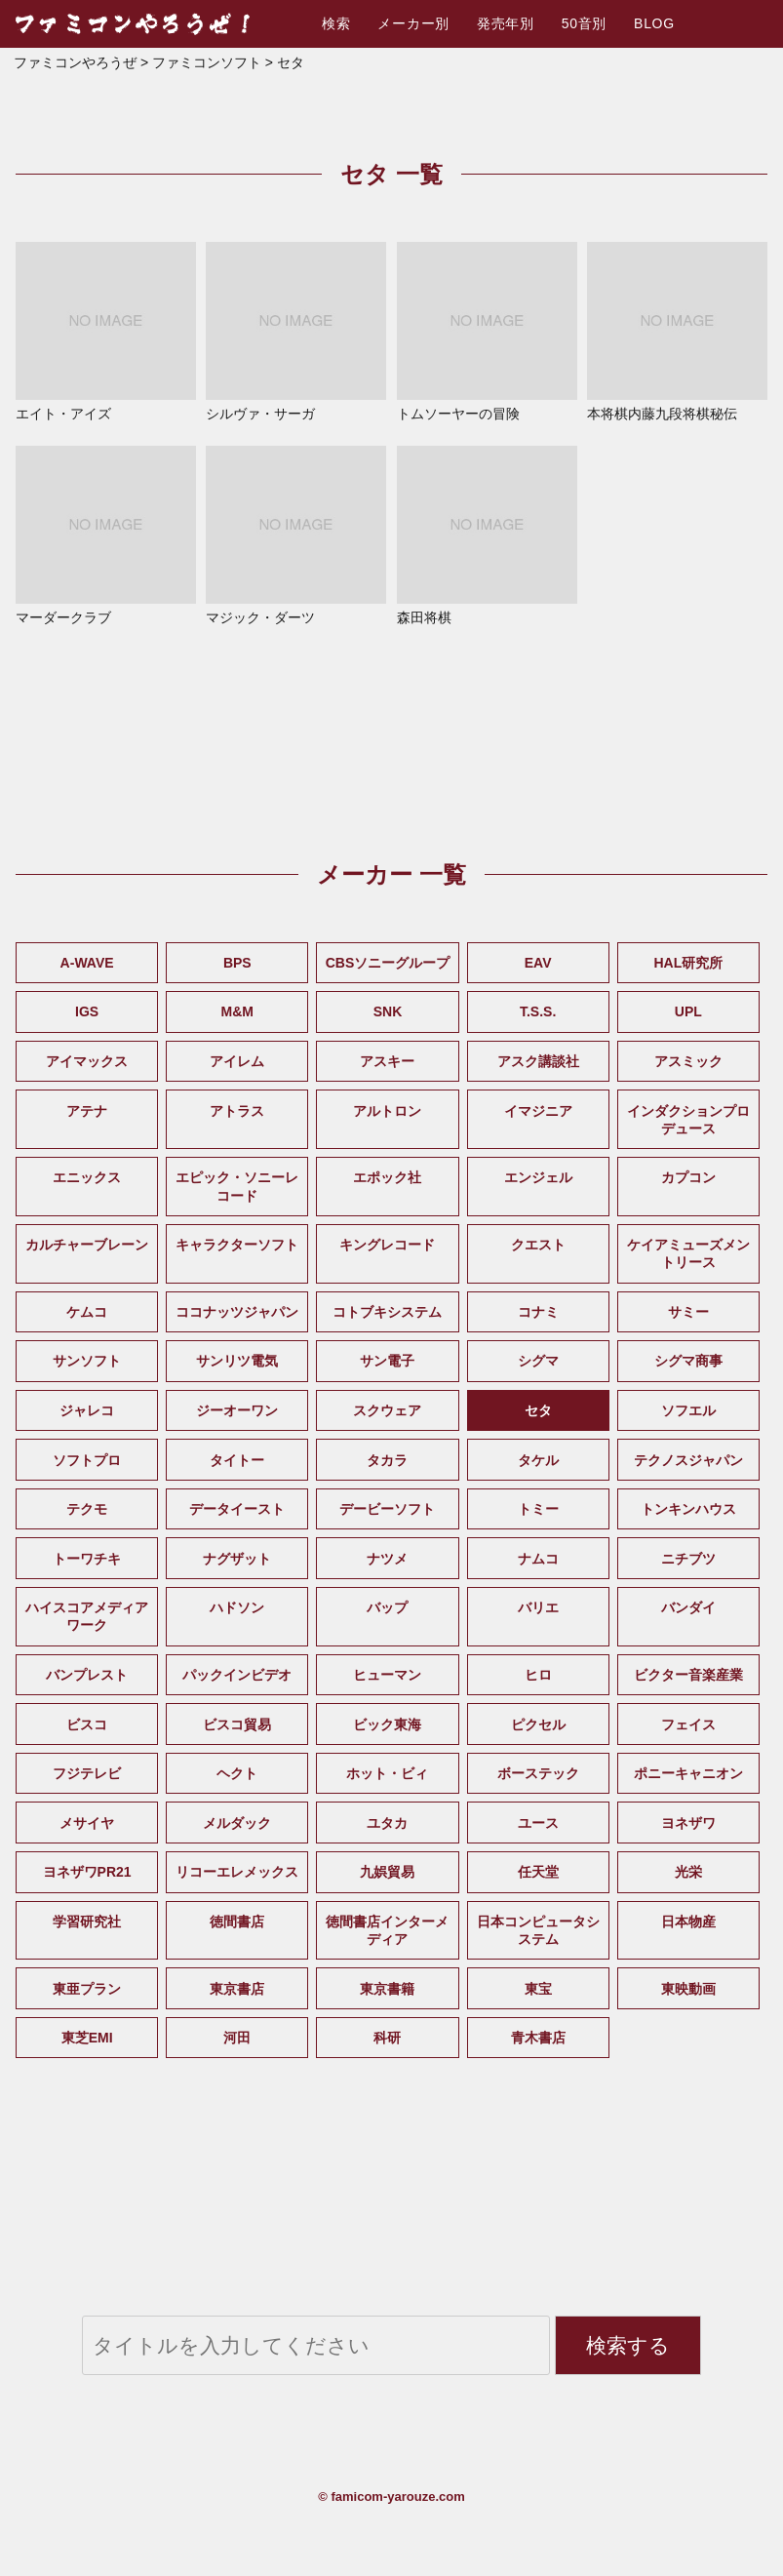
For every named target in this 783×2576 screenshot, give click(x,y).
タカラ (387, 1460)
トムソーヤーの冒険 (487, 331)
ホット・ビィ (387, 1773)
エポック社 (387, 1177)
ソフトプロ (87, 1460)
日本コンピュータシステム (538, 1930)
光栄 (688, 1872)
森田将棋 (487, 535)
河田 (237, 2037)
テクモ (86, 1509)
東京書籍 (387, 1989)
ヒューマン (387, 1675)
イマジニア (538, 1111)
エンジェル (538, 1177)
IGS (86, 1011)
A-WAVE (87, 963)
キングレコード (387, 1244)
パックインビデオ (237, 1675)
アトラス (237, 1111)
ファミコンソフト (206, 62)
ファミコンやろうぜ (75, 62)
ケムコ (86, 1312)
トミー (538, 1509)
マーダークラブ (106, 535)
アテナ (86, 1111)
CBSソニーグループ (388, 963)
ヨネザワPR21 (87, 1872)
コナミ (538, 1312)
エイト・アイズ (106, 331)
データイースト (237, 1509)
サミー (688, 1312)
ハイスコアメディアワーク (86, 1616)
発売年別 (505, 23)
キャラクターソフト (237, 1244)
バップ (387, 1607)
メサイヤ (86, 1823)
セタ (538, 1410)
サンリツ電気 (237, 1360)
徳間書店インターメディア (387, 1930)
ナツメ (387, 1558)
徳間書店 (237, 1921)
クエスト (538, 1244)
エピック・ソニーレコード (237, 1186)
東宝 (538, 1989)
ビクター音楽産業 (688, 1675)
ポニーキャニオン (688, 1773)
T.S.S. (538, 1011)
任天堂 (538, 1872)
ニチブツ (688, 1558)
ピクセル (538, 1724)
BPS (237, 963)
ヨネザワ (688, 1823)
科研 (387, 2037)
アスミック (688, 1061)
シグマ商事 (688, 1360)
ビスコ (86, 1724)
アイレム (237, 1061)
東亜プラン (87, 1989)
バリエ (538, 1607)
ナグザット (237, 1558)
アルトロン (387, 1111)
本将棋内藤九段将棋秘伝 (677, 331)
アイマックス (87, 1061)
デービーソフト (387, 1509)
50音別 (584, 23)
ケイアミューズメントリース (688, 1253)
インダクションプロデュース (688, 1119)
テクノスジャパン (688, 1460)
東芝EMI (87, 2037)
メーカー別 (413, 23)
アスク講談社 (538, 1061)
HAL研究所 (688, 963)
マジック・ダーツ (296, 535)
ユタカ (387, 1823)
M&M (237, 1011)
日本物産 (688, 1921)
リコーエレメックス (237, 1872)
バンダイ (688, 1607)
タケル (538, 1460)
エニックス (87, 1177)
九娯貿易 (387, 1872)
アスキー (387, 1061)
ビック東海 (387, 1724)
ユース (538, 1823)
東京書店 (237, 1989)
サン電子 (387, 1360)
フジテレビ (87, 1773)
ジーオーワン (237, 1410)
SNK (388, 1011)
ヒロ (538, 1675)
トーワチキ (87, 1558)
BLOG (654, 23)
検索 (336, 23)
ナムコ (538, 1558)
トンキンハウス (688, 1509)
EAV (538, 963)
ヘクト (236, 1773)
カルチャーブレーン (86, 1244)
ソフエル (688, 1410)
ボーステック (538, 1773)
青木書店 (538, 2037)
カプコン (688, 1177)
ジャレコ (86, 1410)
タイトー (237, 1460)
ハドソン (237, 1607)
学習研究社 (87, 1921)
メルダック (237, 1823)
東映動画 (688, 1989)
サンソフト (87, 1360)
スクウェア (387, 1410)
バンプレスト (87, 1675)
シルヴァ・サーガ (296, 331)
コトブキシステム (387, 1312)
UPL (688, 1011)
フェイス (688, 1724)
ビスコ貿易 (237, 1724)
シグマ (538, 1360)
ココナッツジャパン (237, 1312)
